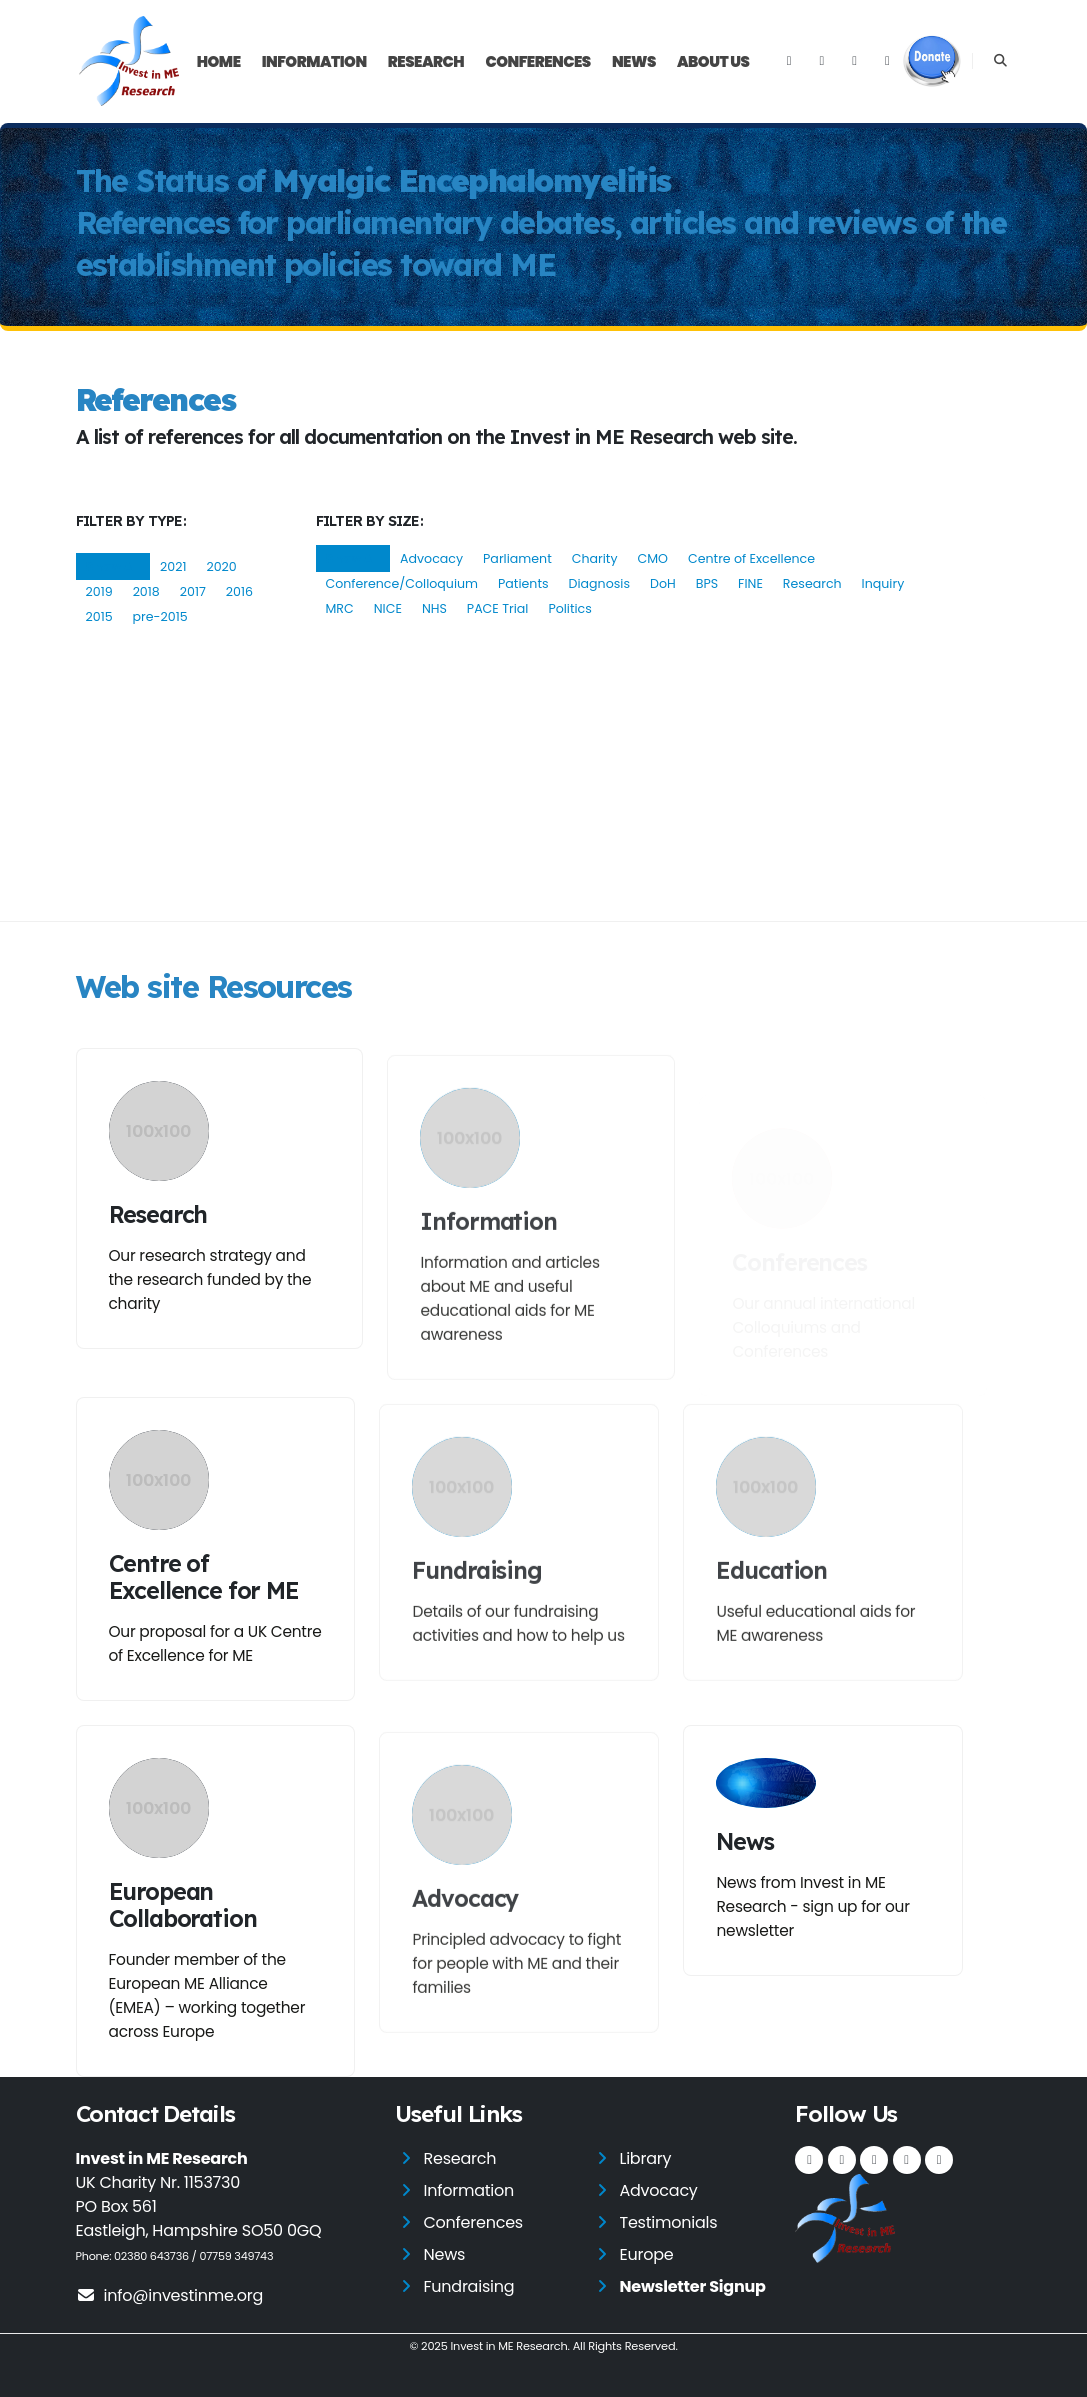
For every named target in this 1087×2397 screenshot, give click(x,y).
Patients (523, 583)
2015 (99, 616)
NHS (434, 608)
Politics (569, 608)
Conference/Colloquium (402, 583)
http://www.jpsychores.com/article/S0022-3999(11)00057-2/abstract (401, 862)
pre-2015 (160, 616)
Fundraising (468, 2286)
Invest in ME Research (508, 2346)
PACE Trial (498, 608)
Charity (595, 558)
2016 (239, 591)
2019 (99, 591)
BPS (707, 583)
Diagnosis (599, 583)
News (634, 61)
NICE (388, 608)
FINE (750, 583)
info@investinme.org (170, 2295)
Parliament (517, 558)
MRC (340, 608)
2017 (193, 591)
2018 (146, 591)
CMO (653, 558)
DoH (663, 583)
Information (314, 61)
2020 (221, 566)
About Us (713, 61)
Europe (646, 2254)
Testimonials (668, 2222)
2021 (173, 566)
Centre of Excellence (751, 558)
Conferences (537, 61)
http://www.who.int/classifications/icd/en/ (549, 729)
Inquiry (883, 583)
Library (645, 2158)
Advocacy (431, 558)
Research (426, 61)
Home (219, 61)
